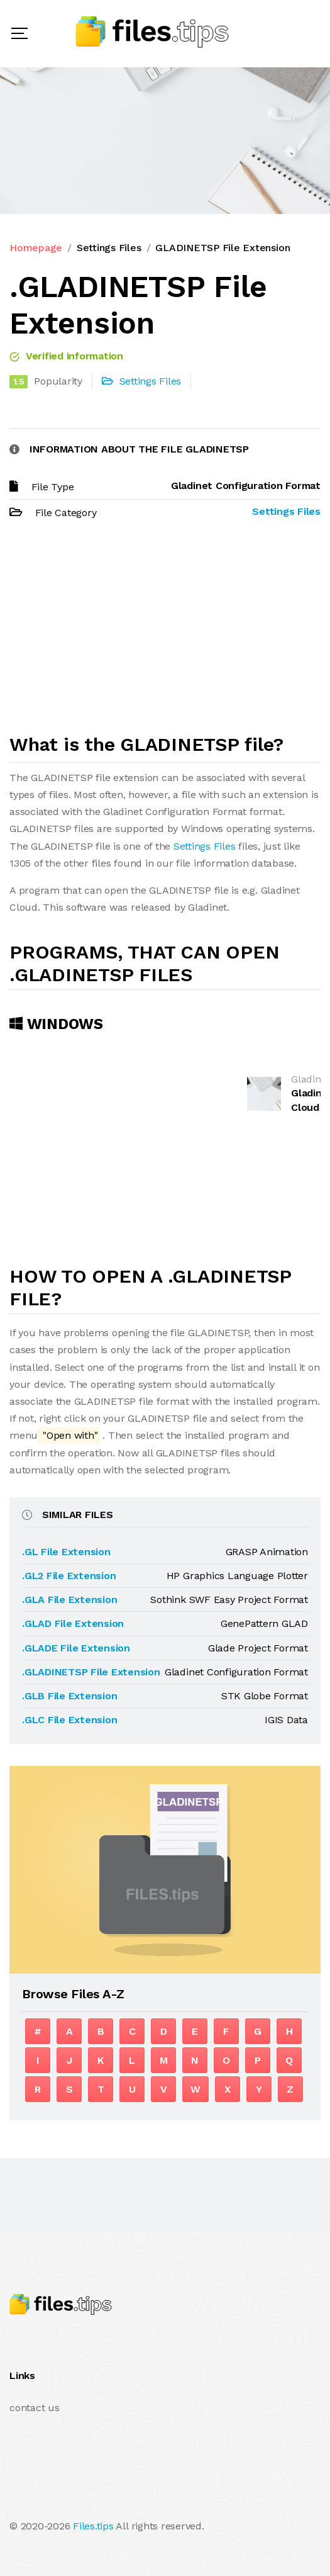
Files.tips (93, 2526)
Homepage (35, 248)
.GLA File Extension (69, 1600)
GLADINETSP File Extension (222, 248)
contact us (34, 2408)
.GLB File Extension (69, 1696)
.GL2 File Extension (69, 1576)
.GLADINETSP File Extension (91, 1672)
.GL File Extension (66, 1552)
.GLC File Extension (69, 1720)
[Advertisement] (165, 632)
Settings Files (109, 248)
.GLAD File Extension (73, 1623)
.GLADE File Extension (76, 1648)
